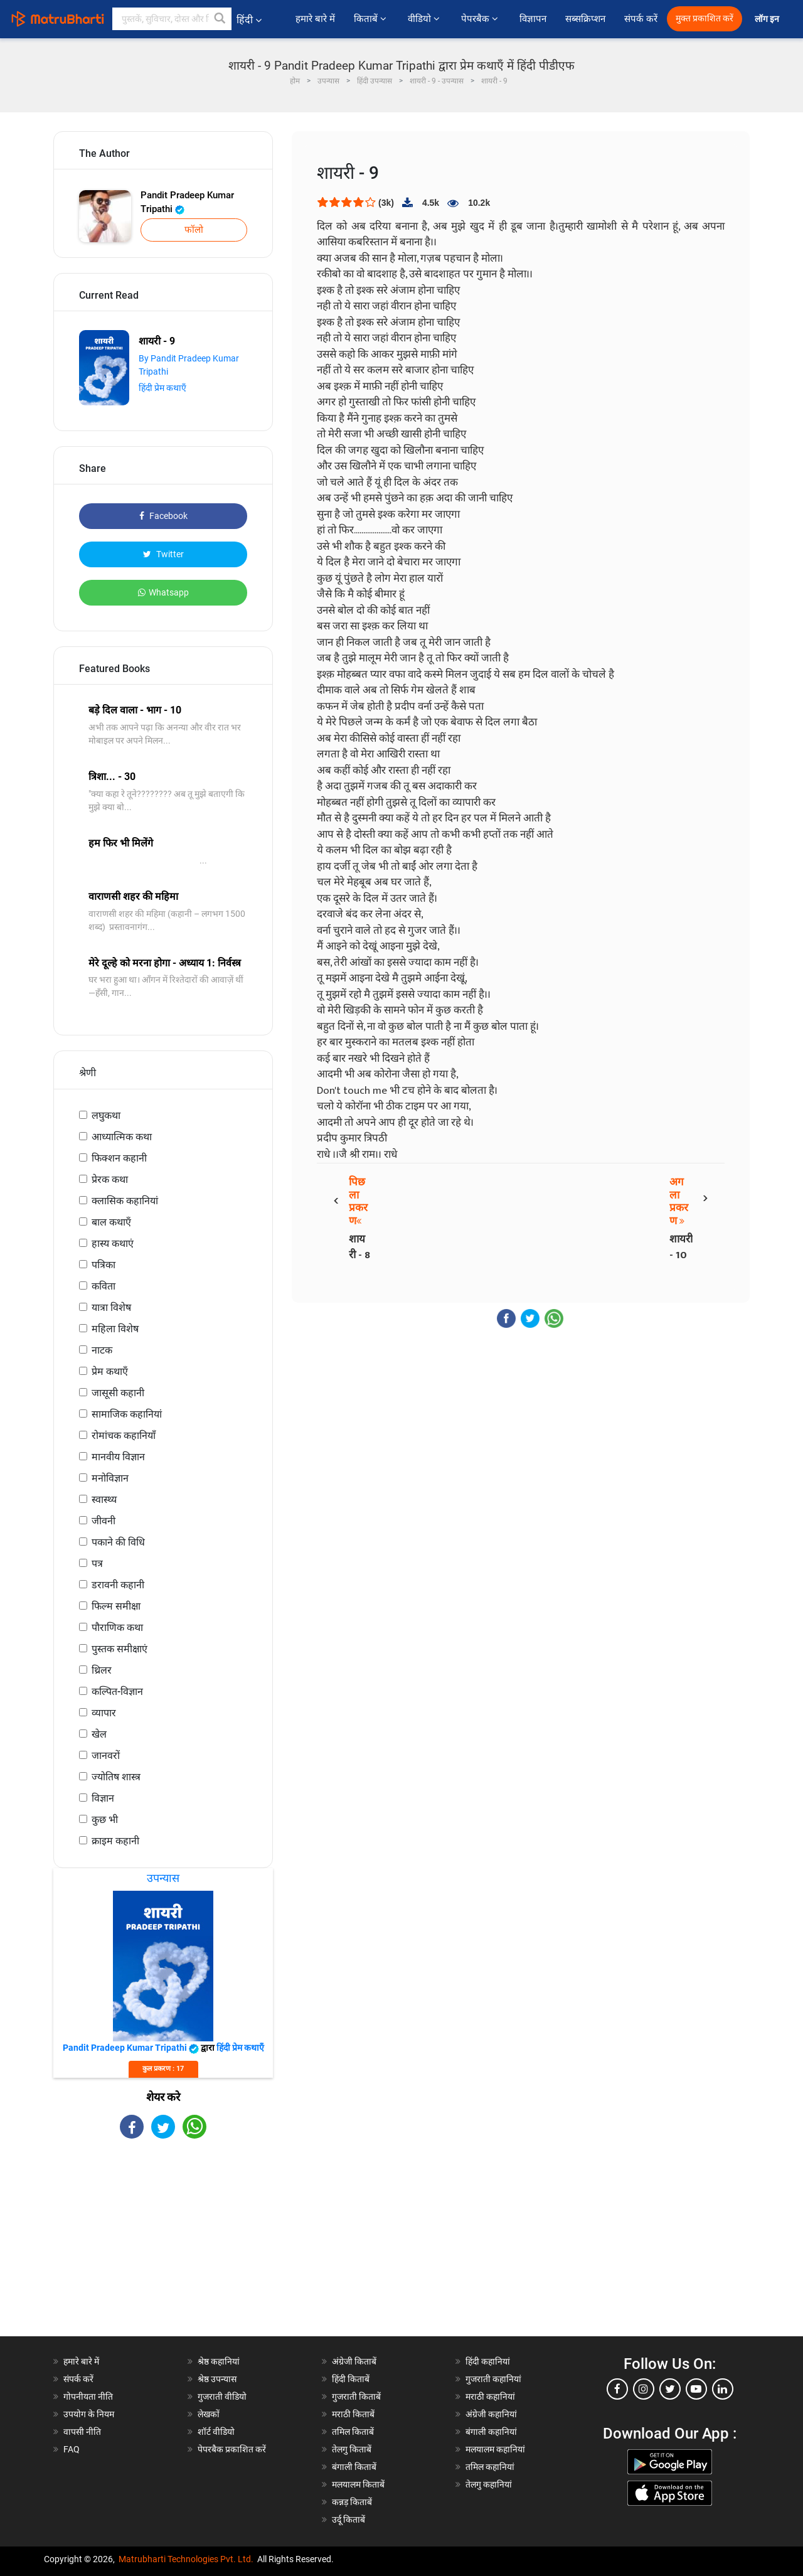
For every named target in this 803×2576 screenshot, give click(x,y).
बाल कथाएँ (111, 1222)
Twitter (163, 554)
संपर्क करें (640, 19)
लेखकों (209, 2414)
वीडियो (425, 19)
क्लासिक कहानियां (125, 1201)
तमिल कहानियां (489, 2467)
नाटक (102, 1350)
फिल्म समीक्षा (116, 1606)
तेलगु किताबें (351, 2449)
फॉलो (193, 229)
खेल (99, 1734)
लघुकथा (106, 1115)
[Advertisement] (163, 2248)
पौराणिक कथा (117, 1627)
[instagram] (643, 2389)
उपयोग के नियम (88, 2414)
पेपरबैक (481, 19)
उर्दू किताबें (348, 2520)
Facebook (163, 516)
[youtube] (696, 2389)
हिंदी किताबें (351, 2379)
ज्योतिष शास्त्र (116, 1777)
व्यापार (104, 1713)
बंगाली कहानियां (491, 2432)
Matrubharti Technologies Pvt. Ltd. (186, 2559)
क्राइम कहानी (115, 1841)
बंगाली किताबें (354, 2467)
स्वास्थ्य (104, 1499)
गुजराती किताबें (356, 2397)
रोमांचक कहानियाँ (124, 1435)
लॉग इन (768, 19)
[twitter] (670, 2389)
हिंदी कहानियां (487, 2361)
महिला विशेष (115, 1329)
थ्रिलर (102, 1670)
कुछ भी (105, 1819)
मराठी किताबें (353, 2414)
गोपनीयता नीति (88, 2397)
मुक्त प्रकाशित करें (704, 18)
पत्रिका (103, 1265)
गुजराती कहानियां (493, 2379)
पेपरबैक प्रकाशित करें (232, 2449)
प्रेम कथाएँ (110, 1371)
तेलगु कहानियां (488, 2484)
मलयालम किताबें (358, 2484)
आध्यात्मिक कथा (122, 1137)
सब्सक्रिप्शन (585, 19)
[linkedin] (722, 2389)
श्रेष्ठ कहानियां (219, 2361)
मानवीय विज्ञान (118, 1457)
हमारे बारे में (315, 19)
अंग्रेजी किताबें (354, 2361)
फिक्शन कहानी (119, 1158)
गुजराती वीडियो (222, 2397)
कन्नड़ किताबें (352, 2502)
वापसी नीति (82, 2432)
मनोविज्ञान (110, 1478)
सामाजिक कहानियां (127, 1414)
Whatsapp (163, 592)
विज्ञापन (532, 19)
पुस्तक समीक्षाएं (119, 1649)
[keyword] (171, 19)
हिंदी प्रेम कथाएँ (162, 388)
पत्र (97, 1563)
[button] (220, 19)
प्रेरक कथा (110, 1179)
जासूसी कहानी (118, 1393)
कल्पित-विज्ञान (117, 1691)
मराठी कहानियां (490, 2397)
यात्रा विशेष (111, 1307)
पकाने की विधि (118, 1542)
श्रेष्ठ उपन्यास (217, 2379)
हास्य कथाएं (113, 1243)
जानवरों (106, 1755)
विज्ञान (103, 1798)
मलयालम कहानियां (495, 2449)
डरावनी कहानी (118, 1585)
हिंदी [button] (249, 20)
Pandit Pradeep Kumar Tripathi (187, 202)
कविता (103, 1286)
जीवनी (103, 1521)
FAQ (71, 2449)
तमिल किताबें (353, 2432)
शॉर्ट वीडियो (216, 2432)
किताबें (371, 19)
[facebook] (617, 2389)
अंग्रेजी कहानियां (491, 2414)
